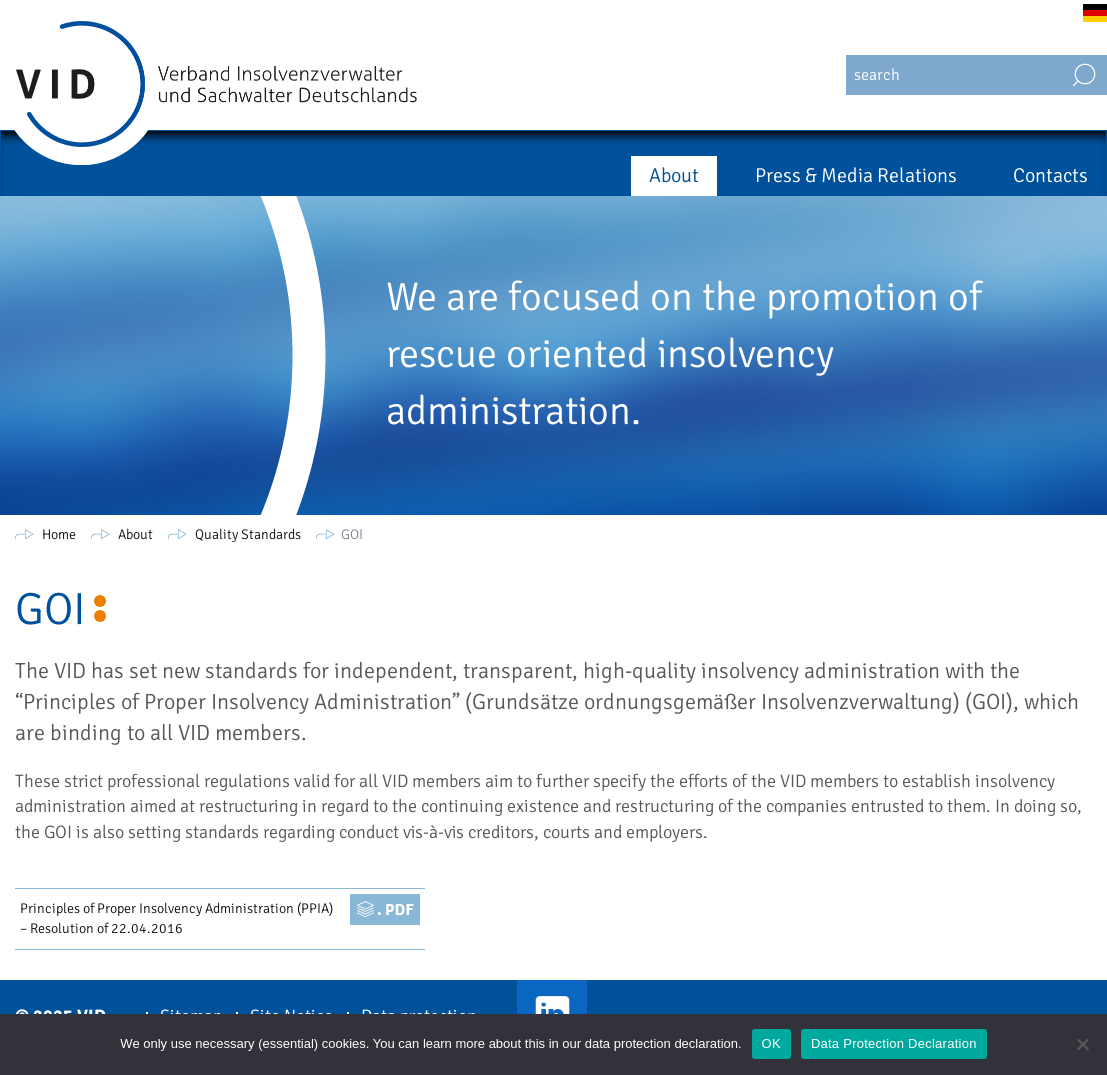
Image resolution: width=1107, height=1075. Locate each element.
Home (59, 534)
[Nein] (1082, 1044)
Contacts (1050, 175)
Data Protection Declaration (894, 1043)
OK (771, 1043)
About (674, 175)
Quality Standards (248, 534)
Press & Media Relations (856, 175)
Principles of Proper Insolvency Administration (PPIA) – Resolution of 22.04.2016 (176, 918)
